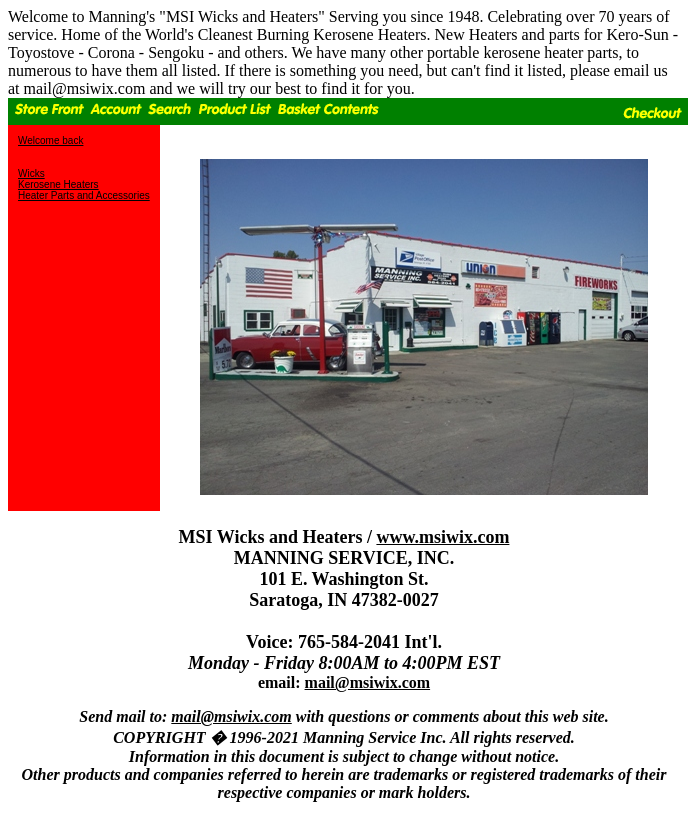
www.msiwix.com (442, 537)
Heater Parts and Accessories (84, 195)
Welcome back (50, 140)
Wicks (31, 173)
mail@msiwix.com (368, 682)
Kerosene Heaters (58, 184)
